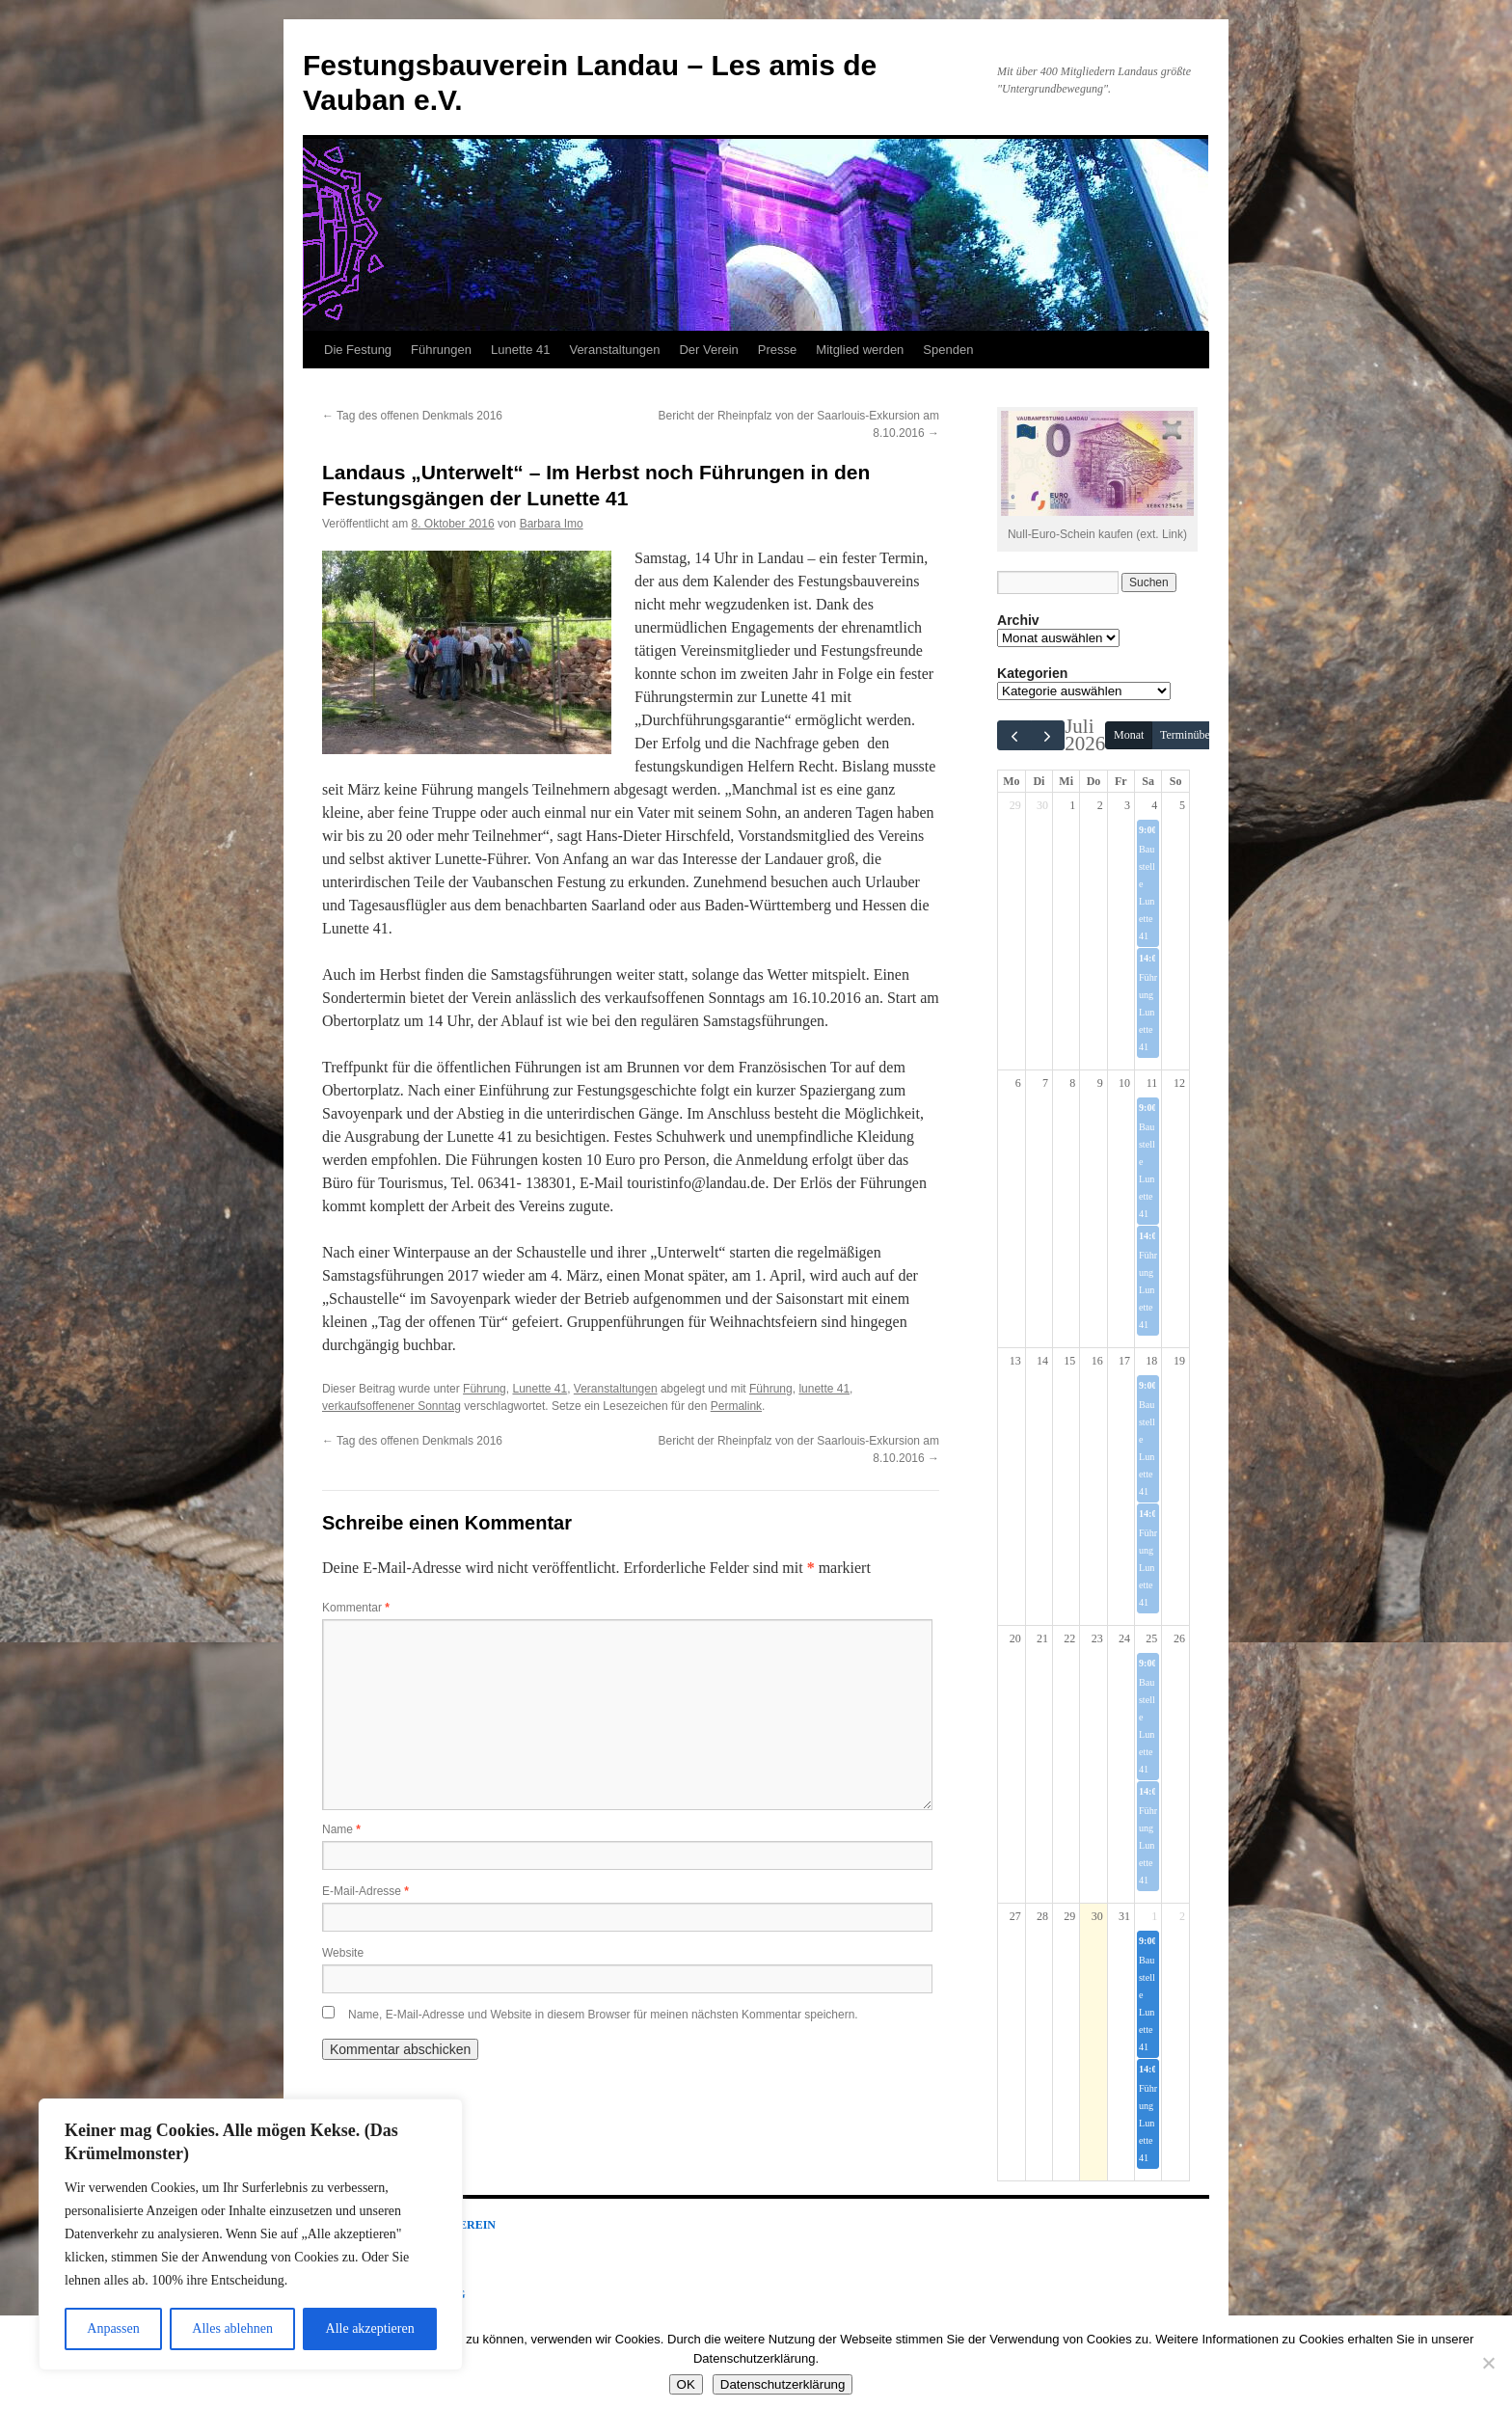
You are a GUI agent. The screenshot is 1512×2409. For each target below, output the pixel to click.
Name (341, 1829)
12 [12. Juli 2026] (1179, 1083)
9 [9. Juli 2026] (1100, 1083)
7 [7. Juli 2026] (1045, 1083)
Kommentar (356, 1607)
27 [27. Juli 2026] (1015, 1916)
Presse (777, 349)
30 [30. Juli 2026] (1097, 1916)
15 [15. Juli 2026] (1069, 1360)
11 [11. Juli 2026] (1152, 1083)
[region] (251, 2234)
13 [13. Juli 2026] (1015, 1360)
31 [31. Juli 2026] (1124, 1916)
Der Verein (708, 349)
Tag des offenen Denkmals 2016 (412, 415)
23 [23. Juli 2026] (1097, 1638)
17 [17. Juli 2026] (1124, 1360)
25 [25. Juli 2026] (1151, 1638)
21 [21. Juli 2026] (1042, 1638)
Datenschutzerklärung (783, 2384)
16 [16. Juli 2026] (1097, 1360)
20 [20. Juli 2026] (1015, 1638)
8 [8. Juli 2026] (1072, 1083)
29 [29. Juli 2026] (1069, 1916)
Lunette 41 (520, 349)
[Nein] (1488, 2362)
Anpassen (113, 2328)
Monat (1129, 735)
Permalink (736, 1406)
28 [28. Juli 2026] (1042, 1916)
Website (343, 1953)
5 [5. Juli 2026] (1182, 805)
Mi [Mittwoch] (1066, 781)
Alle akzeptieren (370, 2328)
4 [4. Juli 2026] (1154, 805)
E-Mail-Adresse (365, 1891)
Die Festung (358, 349)
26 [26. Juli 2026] (1179, 1638)
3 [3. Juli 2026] (1127, 805)
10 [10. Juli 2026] (1124, 1083)
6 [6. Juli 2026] (1018, 1083)
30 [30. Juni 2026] (1042, 805)
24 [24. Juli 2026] (1124, 1638)
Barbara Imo (551, 523)
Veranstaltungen (614, 349)
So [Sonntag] (1176, 781)
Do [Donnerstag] (1094, 781)
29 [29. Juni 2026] (1015, 805)
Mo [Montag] (1011, 781)
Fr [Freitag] (1121, 781)
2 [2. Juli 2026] (1100, 805)
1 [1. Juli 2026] (1072, 805)
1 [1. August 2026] (1154, 1916)
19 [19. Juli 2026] (1179, 1360)
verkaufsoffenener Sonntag (391, 1406)
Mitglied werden (860, 349)
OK (686, 2384)
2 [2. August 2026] (1182, 1916)
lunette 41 (824, 1388)
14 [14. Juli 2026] (1042, 1360)
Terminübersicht (1197, 735)
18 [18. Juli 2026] (1151, 1360)
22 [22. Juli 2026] (1069, 1638)
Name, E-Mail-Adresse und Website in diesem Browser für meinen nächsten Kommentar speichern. (603, 2014)
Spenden (948, 349)
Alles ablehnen (232, 2328)
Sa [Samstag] (1148, 781)
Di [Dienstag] (1038, 781)
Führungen (441, 349)
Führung (484, 1388)
